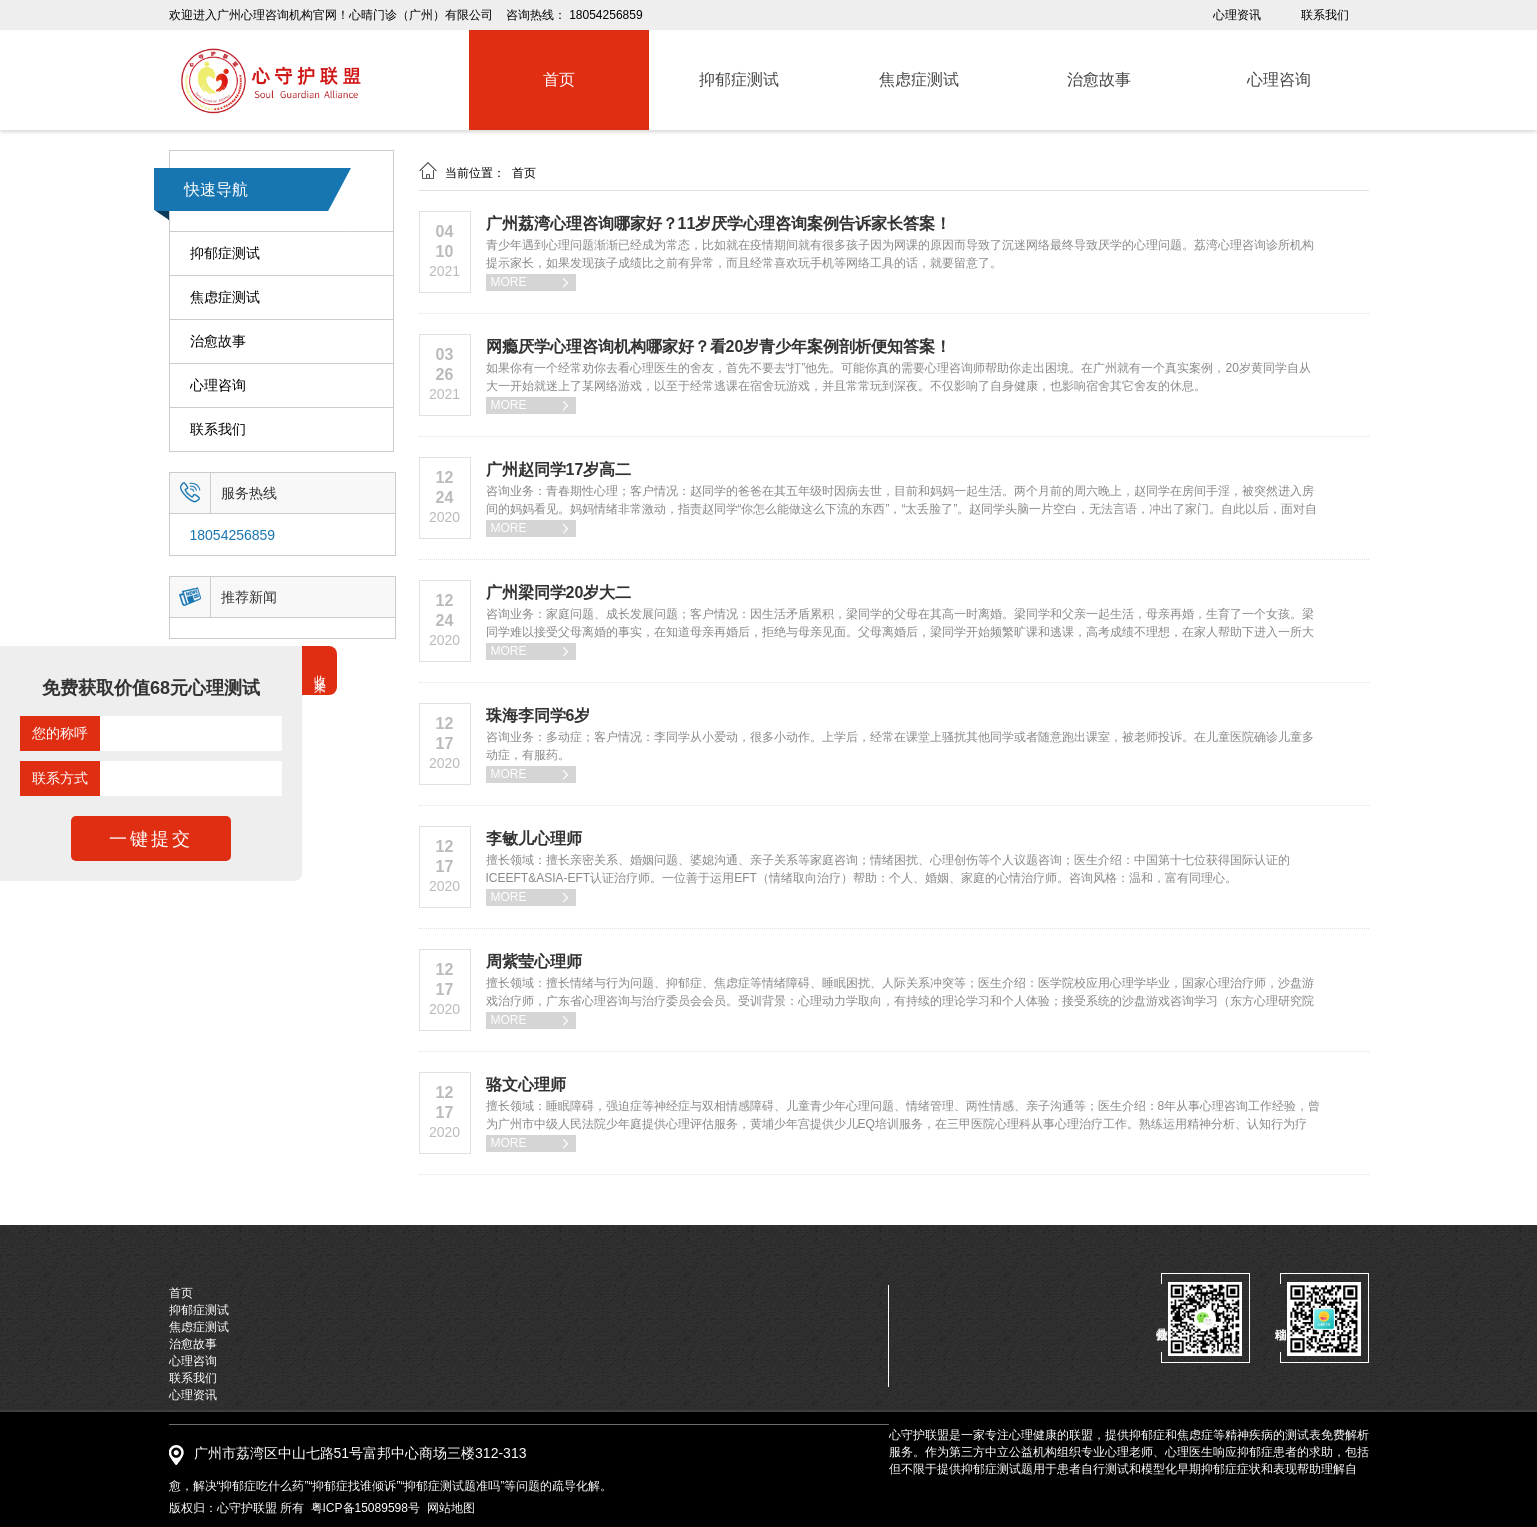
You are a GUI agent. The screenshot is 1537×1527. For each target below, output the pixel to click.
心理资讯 (1237, 15)
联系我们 (1325, 15)
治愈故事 (218, 341)
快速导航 (216, 189)
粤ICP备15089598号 (365, 1508)
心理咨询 (218, 385)
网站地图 (451, 1508)
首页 (524, 173)
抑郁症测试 (225, 253)
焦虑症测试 (225, 297)
